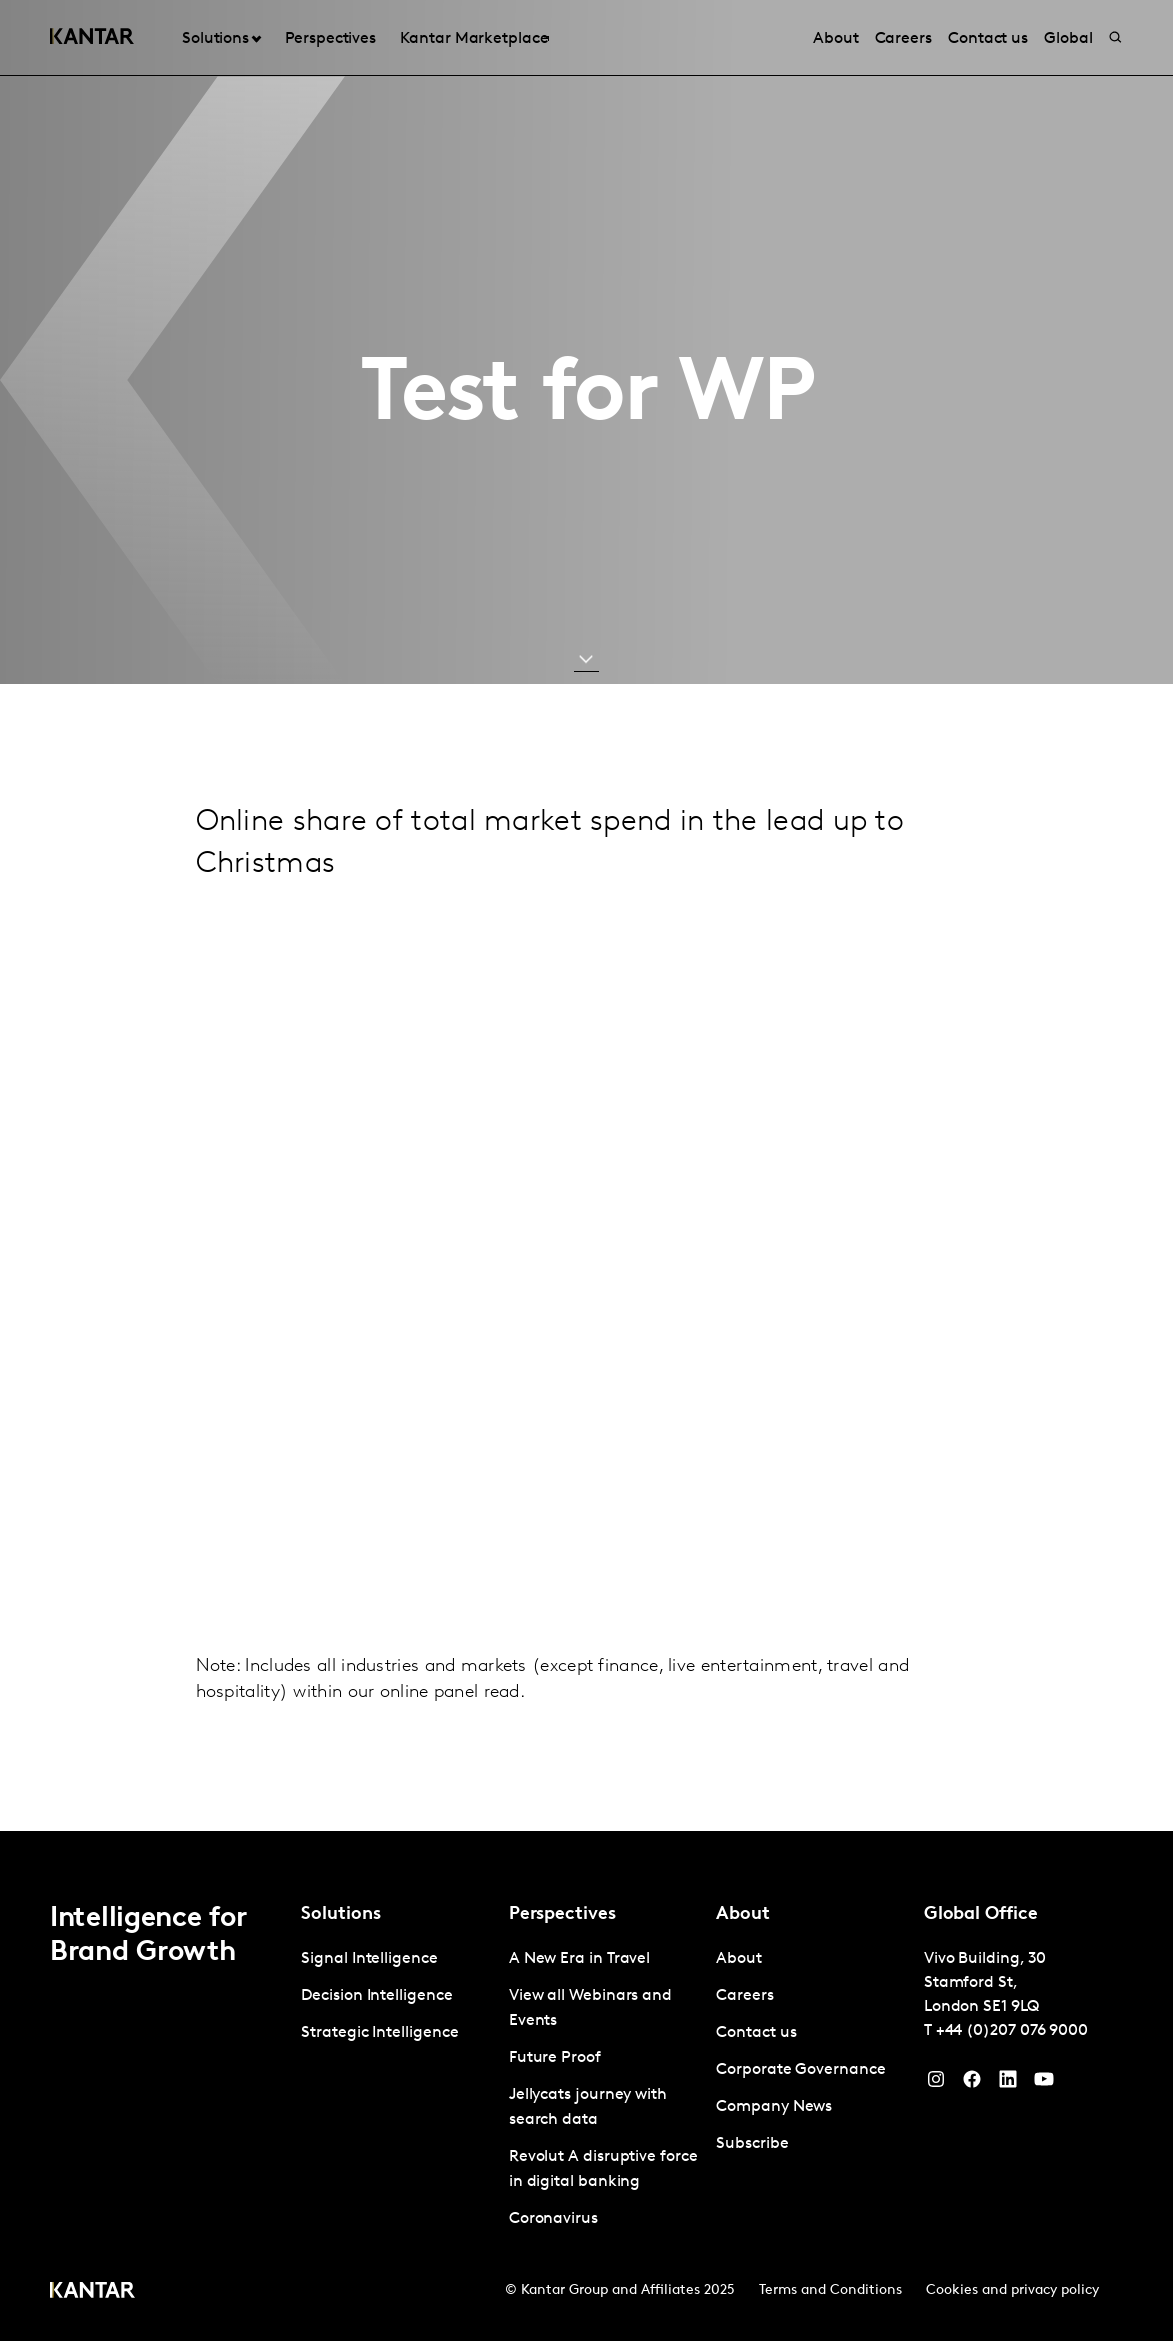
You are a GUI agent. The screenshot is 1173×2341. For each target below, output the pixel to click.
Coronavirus (553, 2219)
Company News (774, 2107)
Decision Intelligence (376, 1996)
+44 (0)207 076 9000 (1012, 2031)
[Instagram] (936, 2084)
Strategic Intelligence (379, 2033)
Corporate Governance (800, 2070)
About (739, 1959)
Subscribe (752, 2144)
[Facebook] (972, 2084)
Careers (744, 1996)
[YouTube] (1008, 2084)
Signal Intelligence (369, 1959)
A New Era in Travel (579, 1959)
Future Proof (555, 2058)
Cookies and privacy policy (1012, 2290)
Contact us (756, 2033)
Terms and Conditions (830, 2290)
